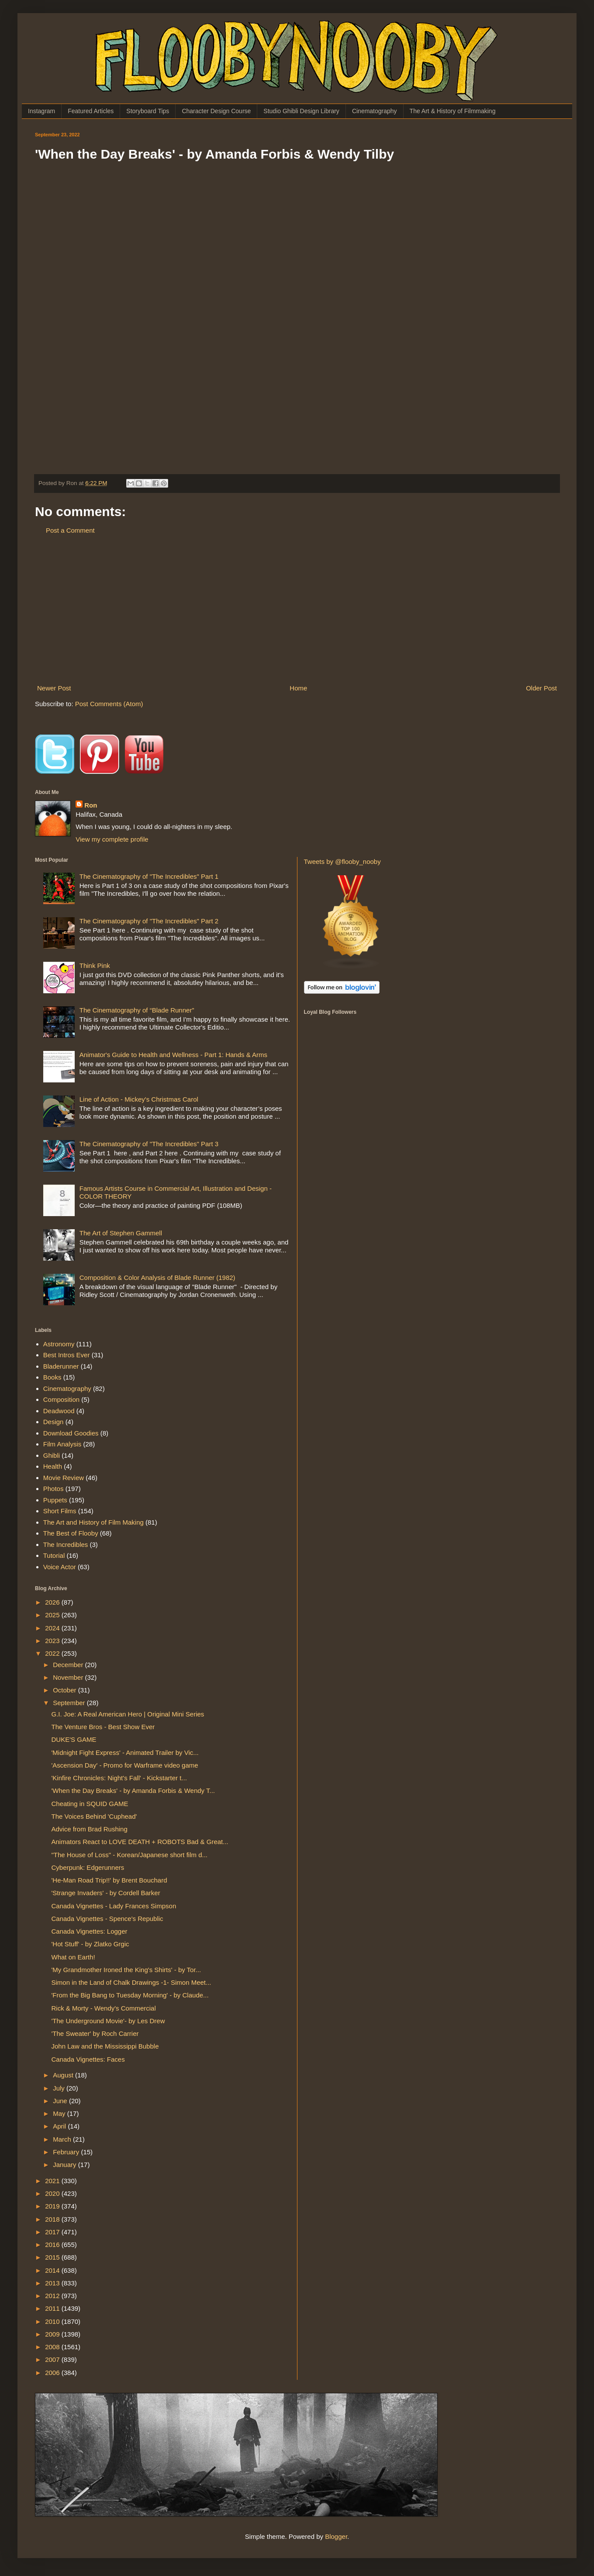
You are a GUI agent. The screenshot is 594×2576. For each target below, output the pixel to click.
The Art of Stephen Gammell (120, 1233)
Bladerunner (61, 1366)
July (59, 2088)
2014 (53, 2270)
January (65, 2164)
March (63, 2139)
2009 (53, 2334)
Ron (90, 805)
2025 (53, 1615)
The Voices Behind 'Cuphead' (94, 1816)
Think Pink (94, 965)
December (69, 1664)
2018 (53, 2219)
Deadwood (59, 1411)
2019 (53, 2206)
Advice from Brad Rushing (90, 1829)
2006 (53, 2372)
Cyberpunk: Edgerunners (88, 1867)
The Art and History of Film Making (93, 1522)
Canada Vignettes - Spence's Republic (107, 1918)
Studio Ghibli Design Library (301, 110)
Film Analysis (62, 1444)
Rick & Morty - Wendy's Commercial (104, 2008)
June (61, 2100)
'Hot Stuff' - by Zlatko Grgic (90, 1944)
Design (53, 1421)
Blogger (336, 2536)
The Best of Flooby (70, 1533)
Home (298, 688)
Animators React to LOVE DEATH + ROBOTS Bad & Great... (140, 1841)
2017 (53, 2232)
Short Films (59, 1511)
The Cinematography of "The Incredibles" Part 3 (148, 1144)
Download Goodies (71, 1433)
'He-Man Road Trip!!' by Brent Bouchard (109, 1880)
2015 (53, 2257)
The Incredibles (65, 1544)
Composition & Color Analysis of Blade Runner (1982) (157, 1277)
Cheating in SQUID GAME (90, 1803)
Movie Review (63, 1477)
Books (52, 1377)
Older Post (541, 688)
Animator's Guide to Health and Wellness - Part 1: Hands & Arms (173, 1054)
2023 (53, 1640)
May (60, 2113)
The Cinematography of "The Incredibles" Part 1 (148, 876)
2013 (53, 2283)
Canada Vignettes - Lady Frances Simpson (114, 1906)
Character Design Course (216, 110)
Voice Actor (59, 1567)
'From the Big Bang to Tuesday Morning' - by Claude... (130, 1995)
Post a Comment (70, 530)
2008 (53, 2347)
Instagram (41, 110)
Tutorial (54, 1555)
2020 (53, 2193)
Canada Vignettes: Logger (90, 1931)
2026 (53, 1602)
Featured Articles (91, 110)
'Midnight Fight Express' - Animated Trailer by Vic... (125, 1752)
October (65, 1690)
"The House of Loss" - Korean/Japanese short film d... (130, 1854)
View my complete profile (112, 839)
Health (52, 1466)
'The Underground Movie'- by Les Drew (108, 2021)
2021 (53, 2180)
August (64, 2075)
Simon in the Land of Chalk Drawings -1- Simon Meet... (131, 1982)
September (70, 1702)
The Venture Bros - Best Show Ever (103, 1726)
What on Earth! (73, 1957)
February (67, 2152)
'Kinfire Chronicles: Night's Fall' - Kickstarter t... (119, 1778)
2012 (53, 2295)
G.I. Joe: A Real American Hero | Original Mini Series (128, 1714)
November (69, 1677)
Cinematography (374, 110)
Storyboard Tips (147, 110)
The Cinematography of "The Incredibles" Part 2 (148, 921)
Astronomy (59, 1344)
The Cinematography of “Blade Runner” (136, 1010)
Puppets (55, 1500)
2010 (53, 2321)
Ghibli (51, 1455)
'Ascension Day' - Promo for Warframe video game (125, 1765)
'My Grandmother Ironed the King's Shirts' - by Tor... (126, 1969)
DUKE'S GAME (74, 1739)
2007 (53, 2359)
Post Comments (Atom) (109, 703)
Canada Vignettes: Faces (88, 2059)
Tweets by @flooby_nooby (342, 861)
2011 (53, 2308)
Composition (61, 1399)
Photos (53, 1488)
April (60, 2126)
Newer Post (54, 688)
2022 (53, 1653)
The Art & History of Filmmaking (453, 110)
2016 (53, 2244)
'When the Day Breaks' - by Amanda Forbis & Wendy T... (133, 1790)
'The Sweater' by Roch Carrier (95, 2033)
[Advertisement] (297, 609)
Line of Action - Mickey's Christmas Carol (138, 1099)
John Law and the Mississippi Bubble (105, 2046)
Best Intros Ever (66, 1355)
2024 (53, 1628)
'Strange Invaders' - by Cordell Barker (106, 1892)
